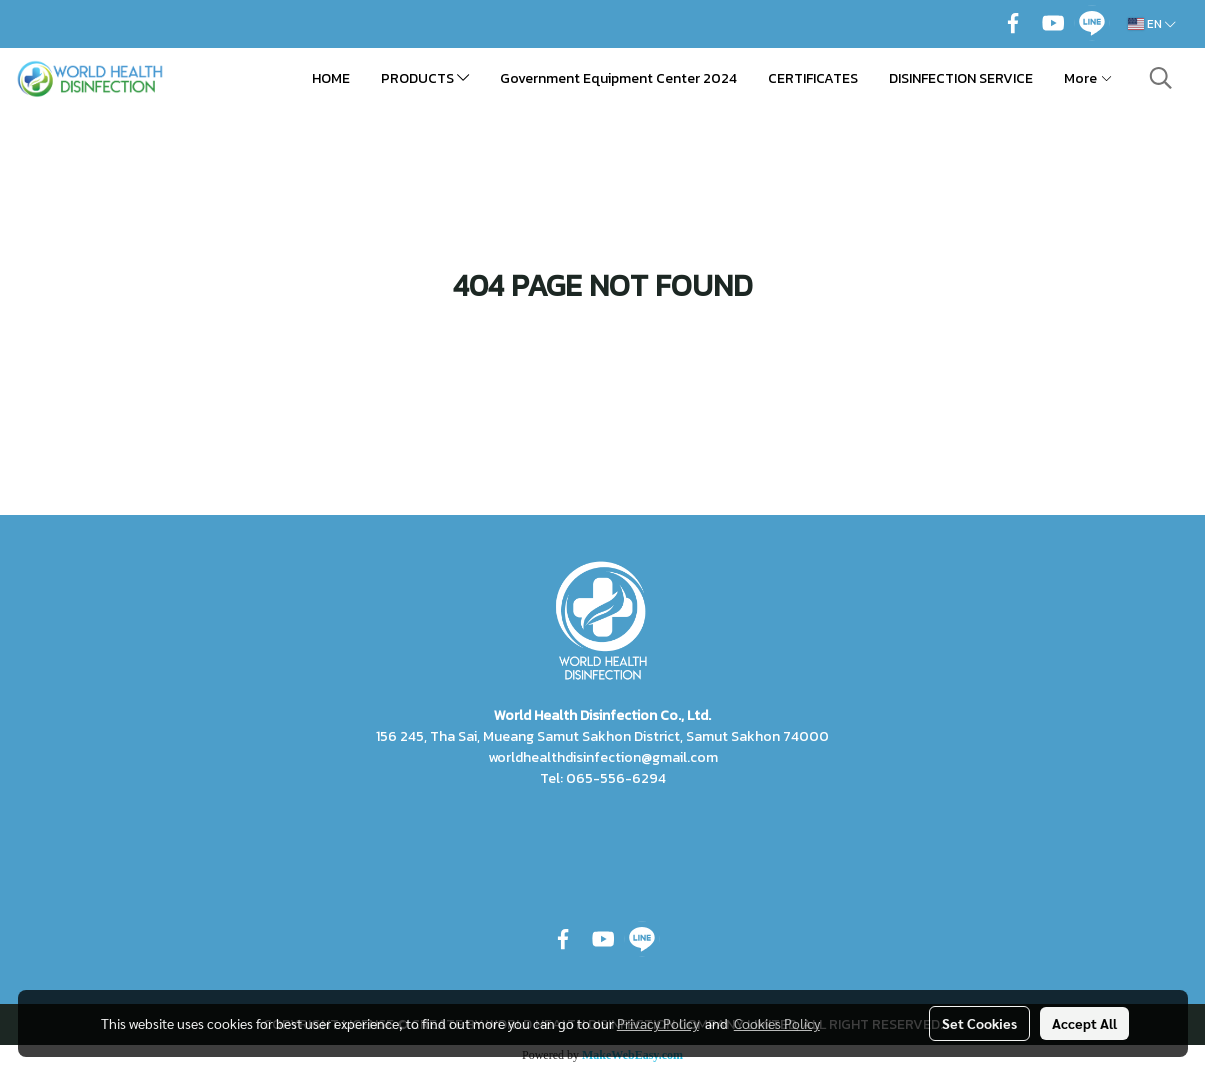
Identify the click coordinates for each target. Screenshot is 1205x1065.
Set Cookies (979, 1023)
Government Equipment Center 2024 (618, 78)
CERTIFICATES (813, 78)
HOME (331, 78)
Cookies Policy (777, 1023)
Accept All (1084, 1023)
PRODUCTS (425, 78)
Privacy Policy (658, 1023)
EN (1152, 24)
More (1088, 78)
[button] (1161, 78)
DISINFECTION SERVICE (961, 78)
